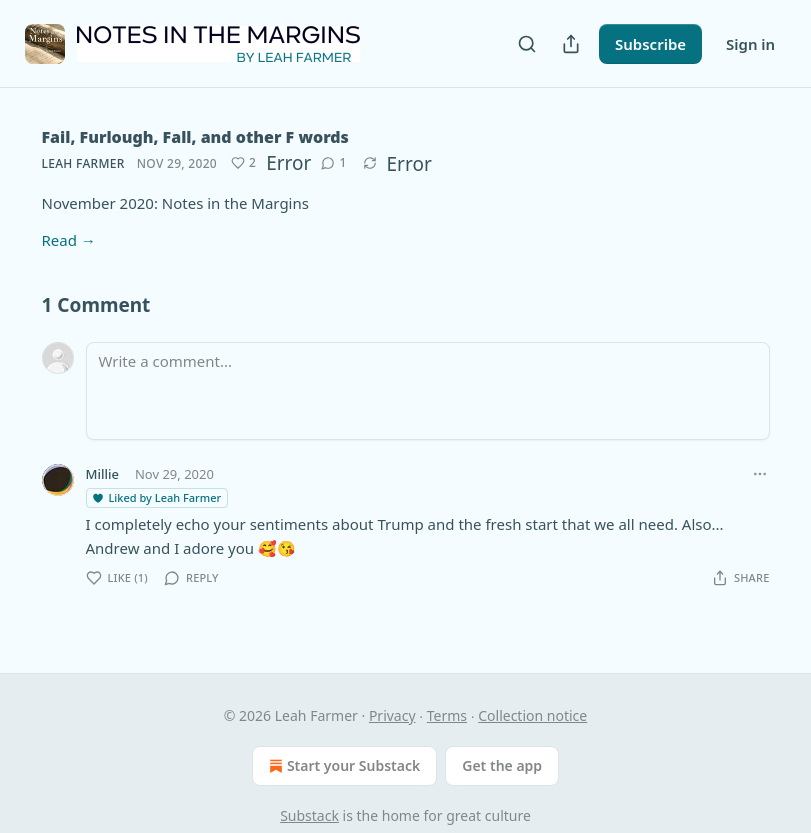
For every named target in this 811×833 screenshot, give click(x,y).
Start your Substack (342, 766)
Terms (447, 715)
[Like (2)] (243, 163)
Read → (69, 240)
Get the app (502, 765)
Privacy (392, 715)
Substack (309, 815)
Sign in (750, 44)
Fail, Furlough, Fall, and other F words (195, 137)
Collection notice (532, 715)
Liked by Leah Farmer (156, 497)
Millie (102, 474)
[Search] (527, 44)
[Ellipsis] (760, 474)
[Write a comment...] (428, 391)
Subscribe (650, 44)
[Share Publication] (571, 44)
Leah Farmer (83, 163)
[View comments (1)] (333, 163)
